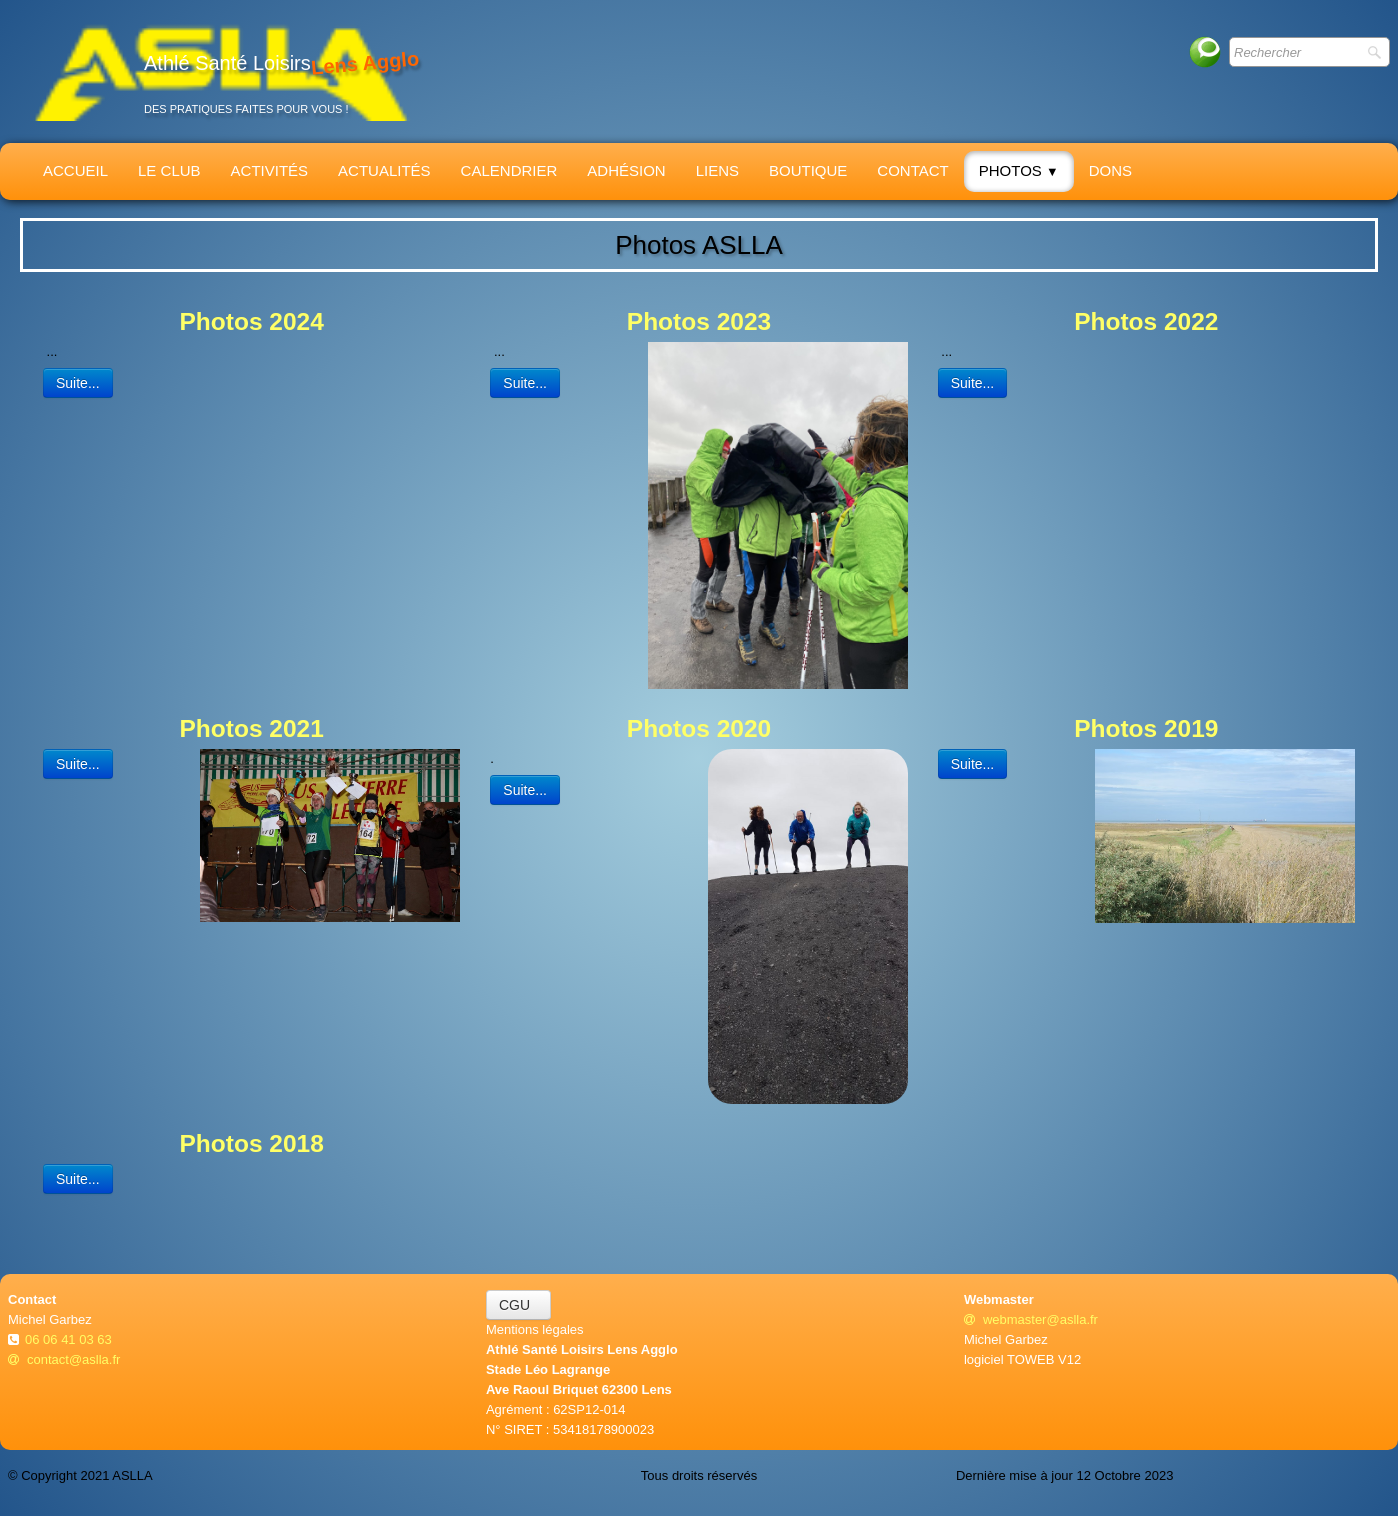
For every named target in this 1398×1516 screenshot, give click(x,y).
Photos (1019, 170)
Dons (1110, 170)
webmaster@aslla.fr (1031, 1319)
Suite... (78, 383)
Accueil (75, 170)
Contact (912, 170)
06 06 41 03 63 (70, 1339)
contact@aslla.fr (64, 1359)
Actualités (384, 170)
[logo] (221, 71)
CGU (518, 1305)
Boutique (808, 170)
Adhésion (626, 170)
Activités (270, 170)
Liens (717, 170)
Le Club (169, 170)
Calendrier (509, 170)
